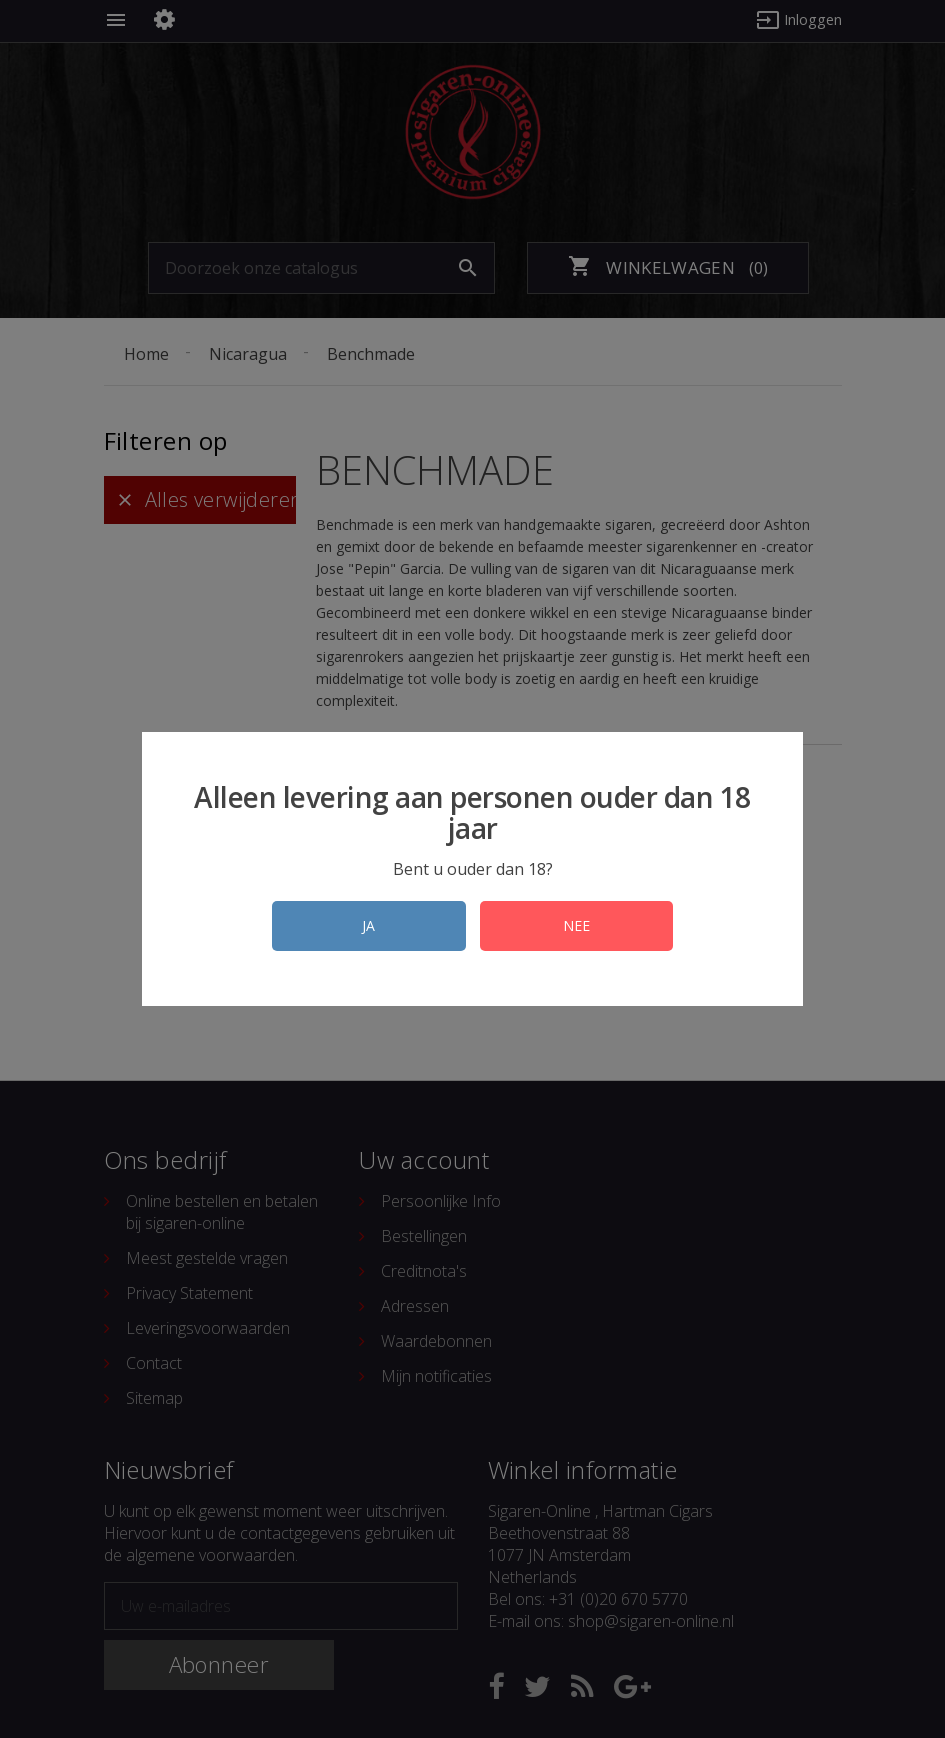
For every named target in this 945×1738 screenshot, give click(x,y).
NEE (581, 925)
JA (364, 925)
